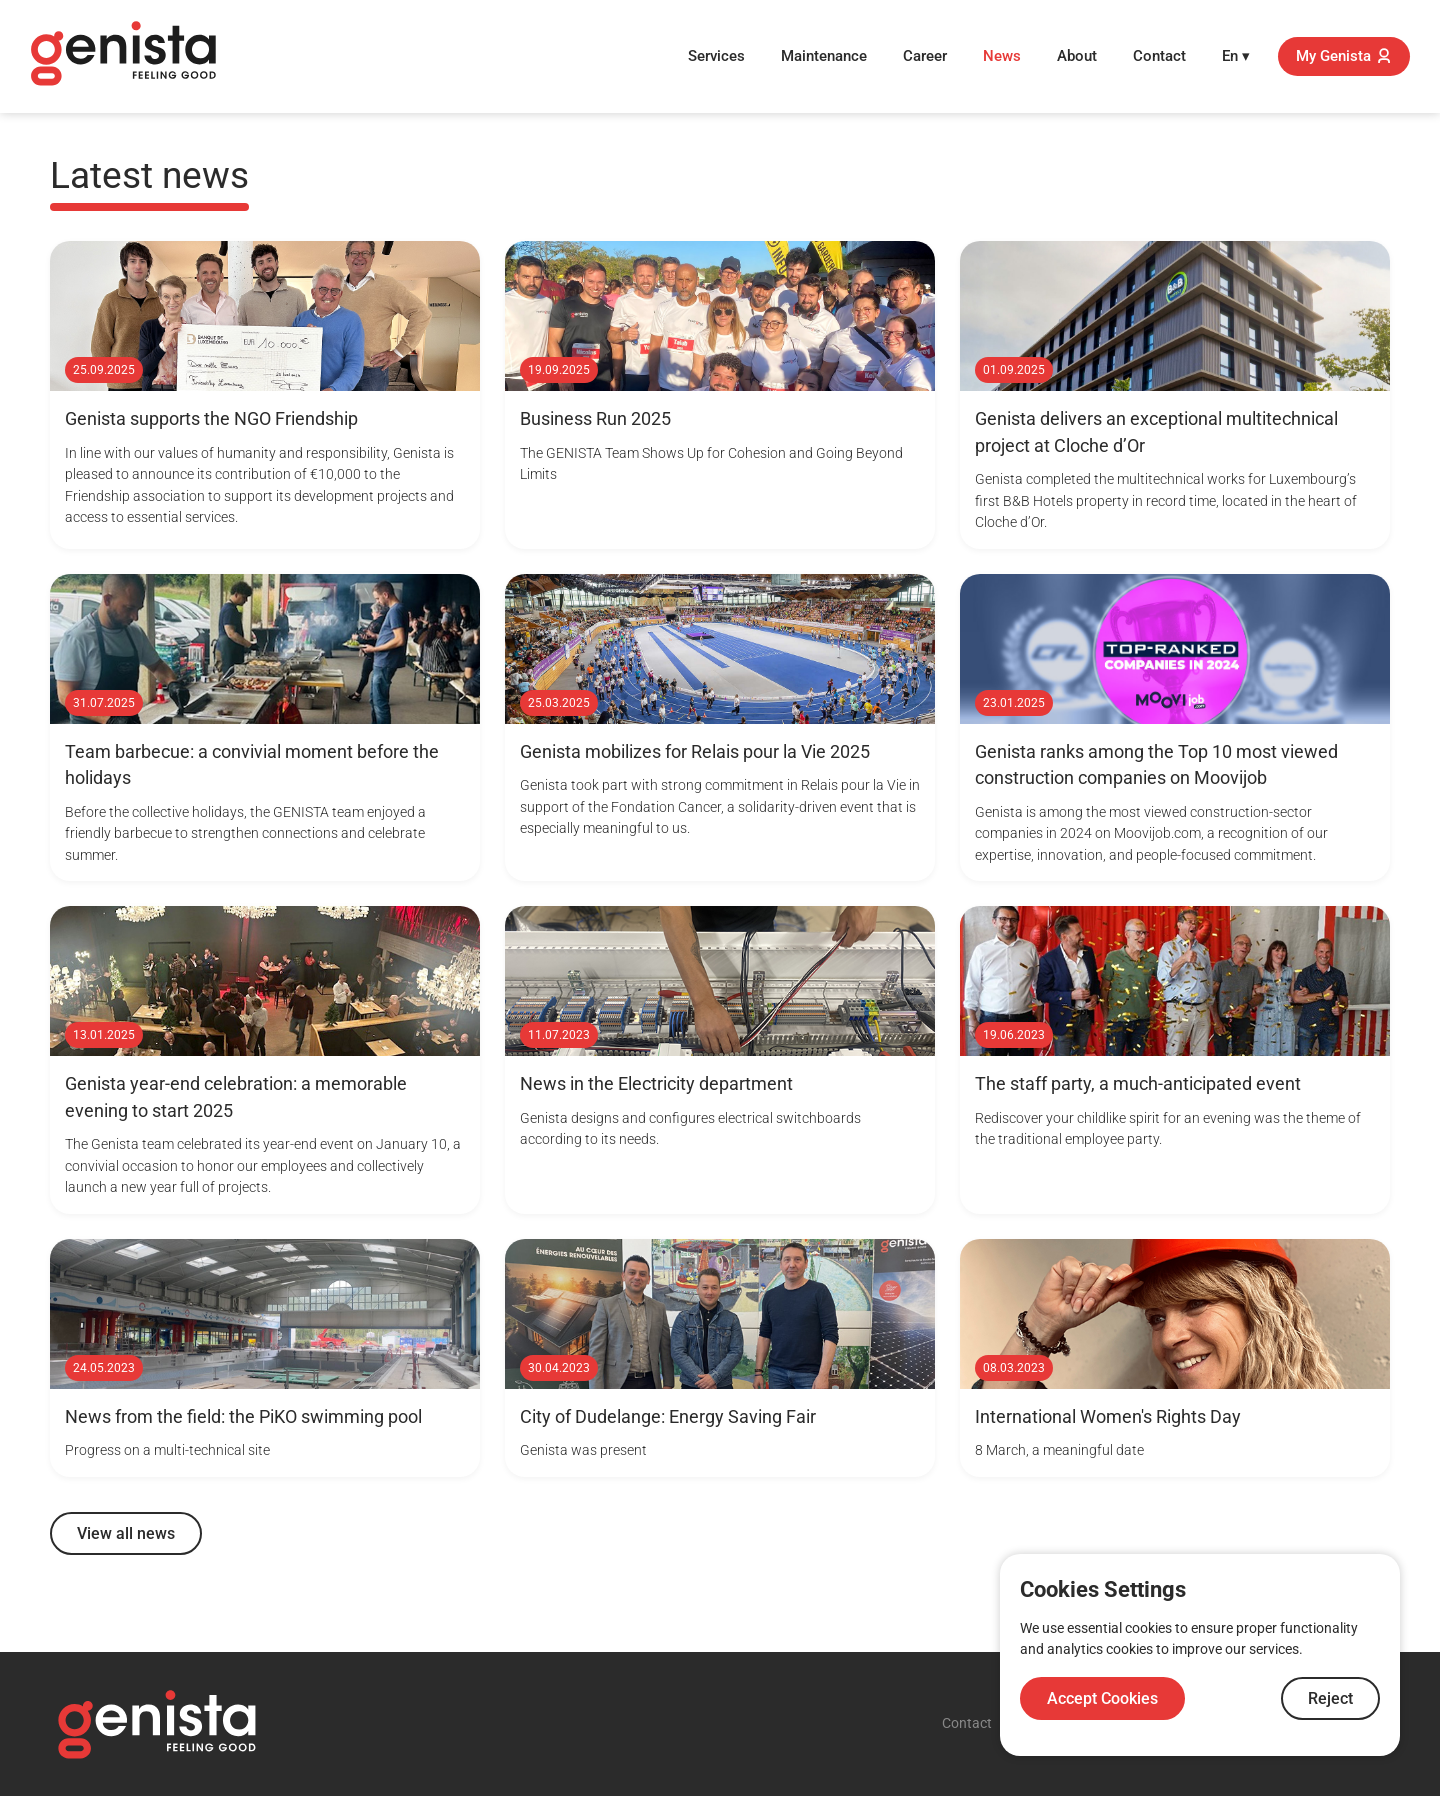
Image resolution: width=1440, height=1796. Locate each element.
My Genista (1344, 56)
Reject (1330, 1698)
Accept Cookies (1102, 1698)
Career (925, 56)
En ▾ (1236, 56)
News (1002, 56)
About (1077, 56)
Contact (1159, 56)
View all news (126, 1533)
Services (716, 56)
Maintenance (824, 56)
